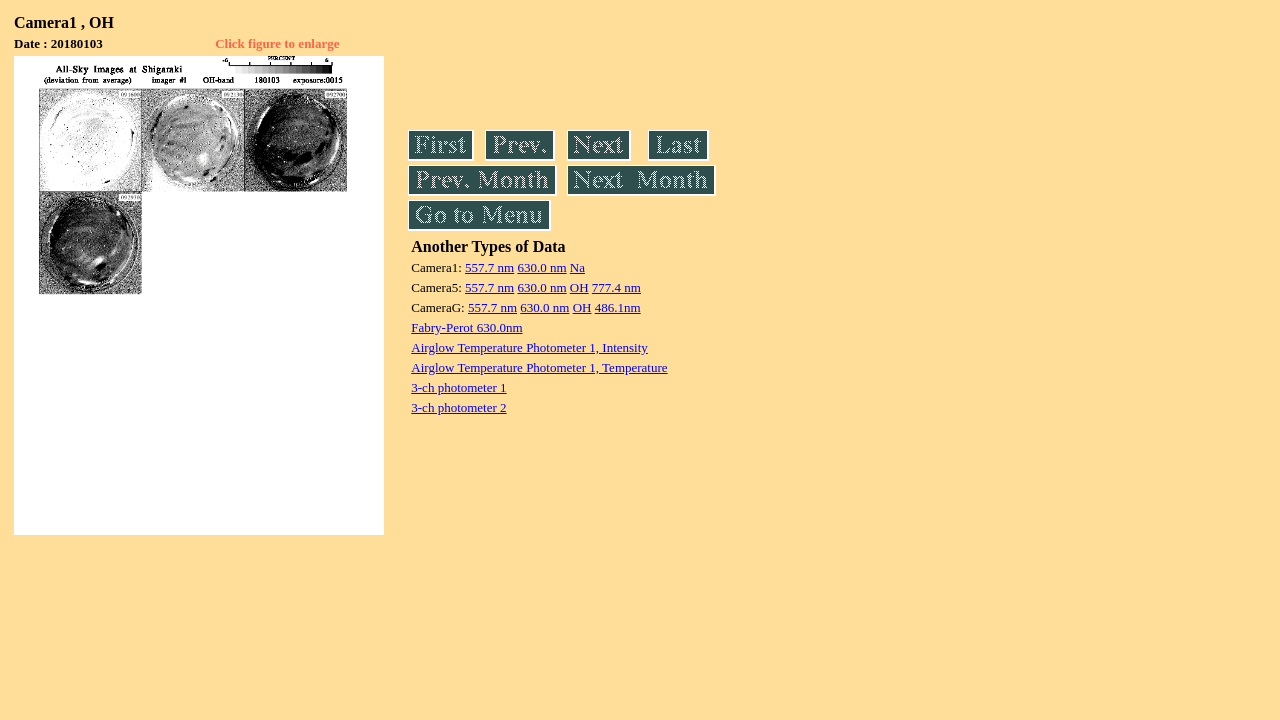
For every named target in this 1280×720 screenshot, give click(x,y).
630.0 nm (541, 267)
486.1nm (618, 307)
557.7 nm (489, 267)
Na (577, 267)
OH (579, 287)
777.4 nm (616, 287)
